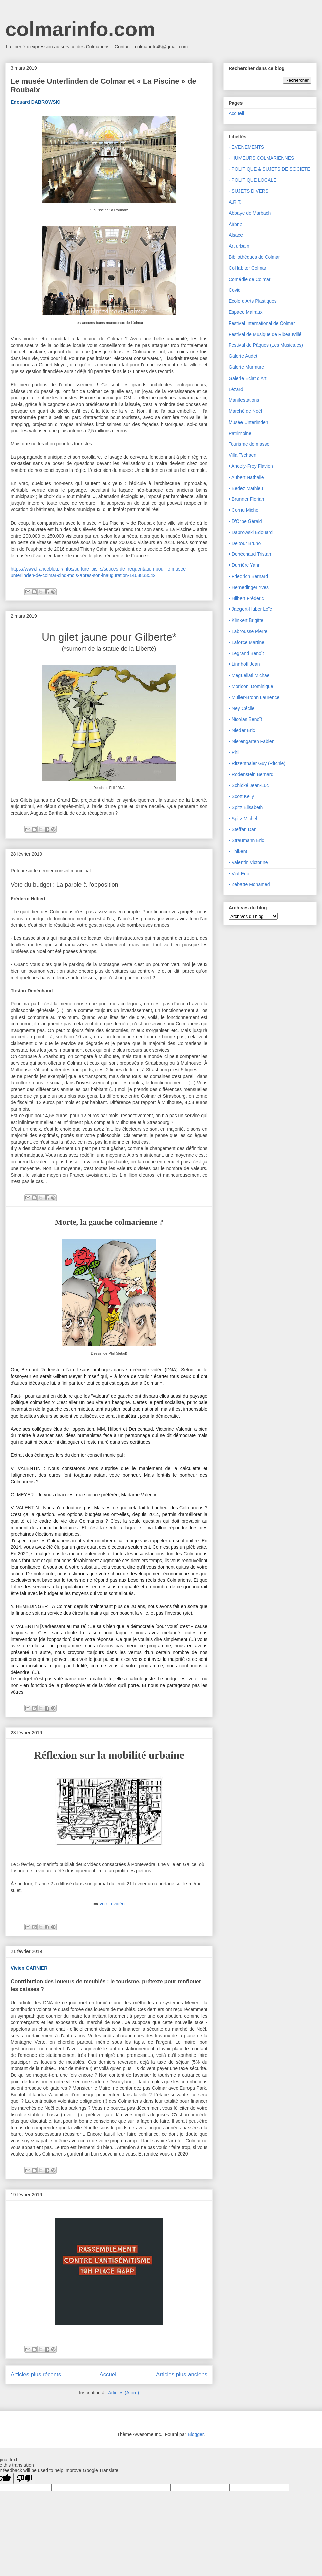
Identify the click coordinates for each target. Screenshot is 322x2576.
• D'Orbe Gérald (245, 521)
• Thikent (238, 851)
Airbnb (235, 224)
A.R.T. (235, 202)
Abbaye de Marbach (250, 213)
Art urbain (239, 246)
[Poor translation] (24, 2478)
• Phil (234, 752)
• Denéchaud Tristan (250, 554)
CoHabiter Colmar (247, 268)
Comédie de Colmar (250, 279)
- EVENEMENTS (246, 147)
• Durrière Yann (245, 565)
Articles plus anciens (181, 2374)
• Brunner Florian (246, 499)
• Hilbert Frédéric (246, 598)
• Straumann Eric (246, 840)
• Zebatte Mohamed (249, 884)
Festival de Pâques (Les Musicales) (266, 345)
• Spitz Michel (243, 818)
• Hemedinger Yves (249, 587)
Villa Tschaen (242, 455)
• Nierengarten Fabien (251, 741)
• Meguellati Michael (250, 675)
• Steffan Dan (242, 829)
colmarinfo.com (80, 29)
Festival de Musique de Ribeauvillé (265, 334)
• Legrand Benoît (246, 653)
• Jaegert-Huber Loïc (250, 609)
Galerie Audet (243, 356)
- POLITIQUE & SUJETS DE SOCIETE (269, 169)
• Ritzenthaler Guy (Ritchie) (257, 763)
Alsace (236, 235)
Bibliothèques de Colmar (254, 257)
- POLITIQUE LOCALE (252, 180)
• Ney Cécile (241, 708)
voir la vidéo (112, 1903)
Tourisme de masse (249, 444)
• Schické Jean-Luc (249, 785)
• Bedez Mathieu (246, 488)
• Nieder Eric (242, 730)
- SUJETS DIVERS (248, 191)
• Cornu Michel (244, 510)
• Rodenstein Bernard (251, 774)
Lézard (236, 389)
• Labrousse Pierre (248, 631)
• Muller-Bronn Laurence (254, 697)
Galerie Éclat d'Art (247, 378)
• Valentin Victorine (248, 862)
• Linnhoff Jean (244, 664)
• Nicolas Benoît (245, 719)
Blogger (195, 2434)
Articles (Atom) (123, 2392)
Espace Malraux (245, 312)
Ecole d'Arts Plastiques (253, 301)
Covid (235, 290)
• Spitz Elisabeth (246, 807)
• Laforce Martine (246, 642)
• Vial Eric (239, 873)
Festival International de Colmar (262, 323)
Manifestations (244, 400)
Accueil (109, 2374)
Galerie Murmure (246, 367)
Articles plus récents (36, 2374)
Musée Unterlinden (248, 422)
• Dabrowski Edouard (251, 532)
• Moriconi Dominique (251, 686)
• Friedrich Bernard (248, 576)
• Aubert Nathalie (246, 477)
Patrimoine (240, 433)
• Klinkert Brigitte (246, 620)
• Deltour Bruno (245, 543)
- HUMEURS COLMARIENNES (261, 158)
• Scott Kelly (241, 796)
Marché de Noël (245, 411)
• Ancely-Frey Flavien (251, 466)
